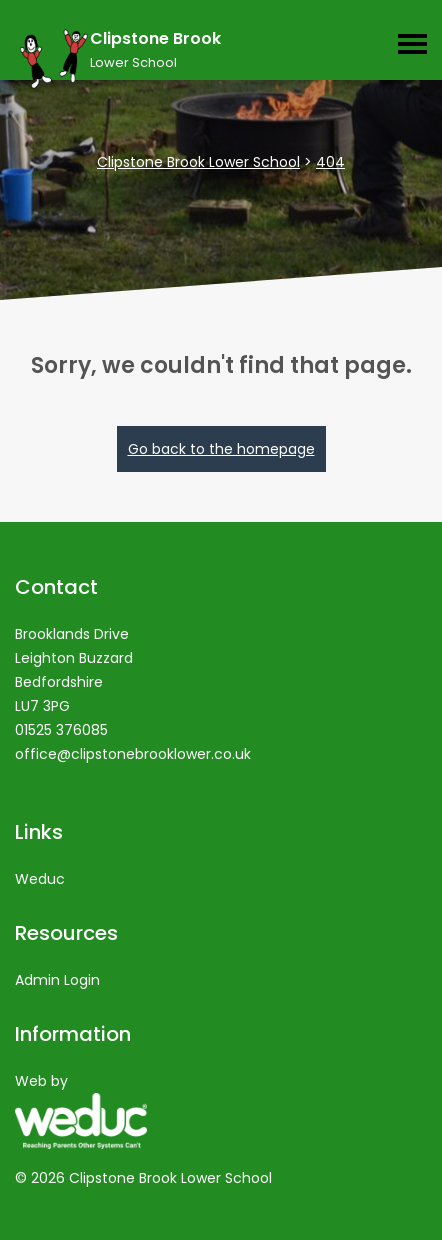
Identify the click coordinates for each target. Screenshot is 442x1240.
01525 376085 (61, 730)
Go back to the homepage (221, 449)
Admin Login (57, 980)
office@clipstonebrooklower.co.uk (133, 754)
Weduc (40, 879)
